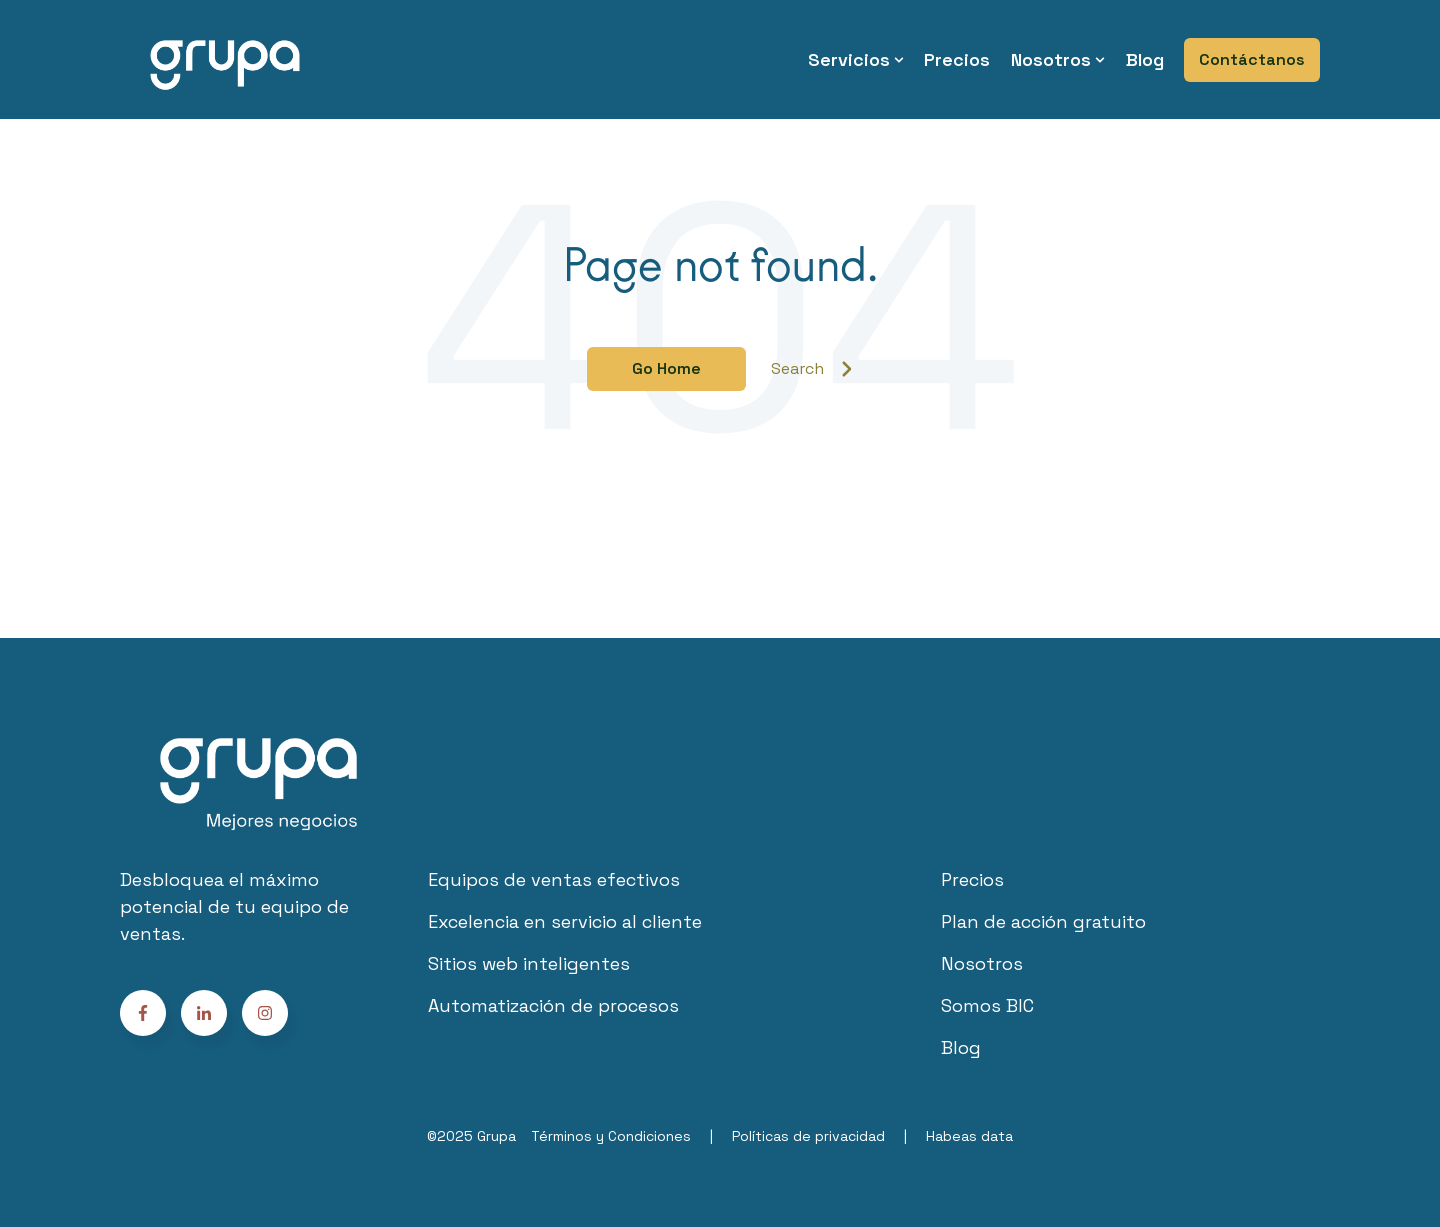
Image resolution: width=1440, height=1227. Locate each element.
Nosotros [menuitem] (1051, 59)
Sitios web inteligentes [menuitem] (529, 963)
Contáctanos (1252, 59)
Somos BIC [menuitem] (987, 1005)
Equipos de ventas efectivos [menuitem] (554, 879)
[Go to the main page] (225, 59)
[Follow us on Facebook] (265, 1013)
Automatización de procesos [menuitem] (553, 1005)
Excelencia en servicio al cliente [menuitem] (565, 921)
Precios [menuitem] (957, 59)
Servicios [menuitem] (849, 59)
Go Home (666, 368)
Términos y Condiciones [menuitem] (611, 1136)
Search (812, 368)
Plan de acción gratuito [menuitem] (1043, 921)
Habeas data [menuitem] (969, 1136)
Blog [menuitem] (1145, 59)
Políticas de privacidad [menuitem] (808, 1136)
